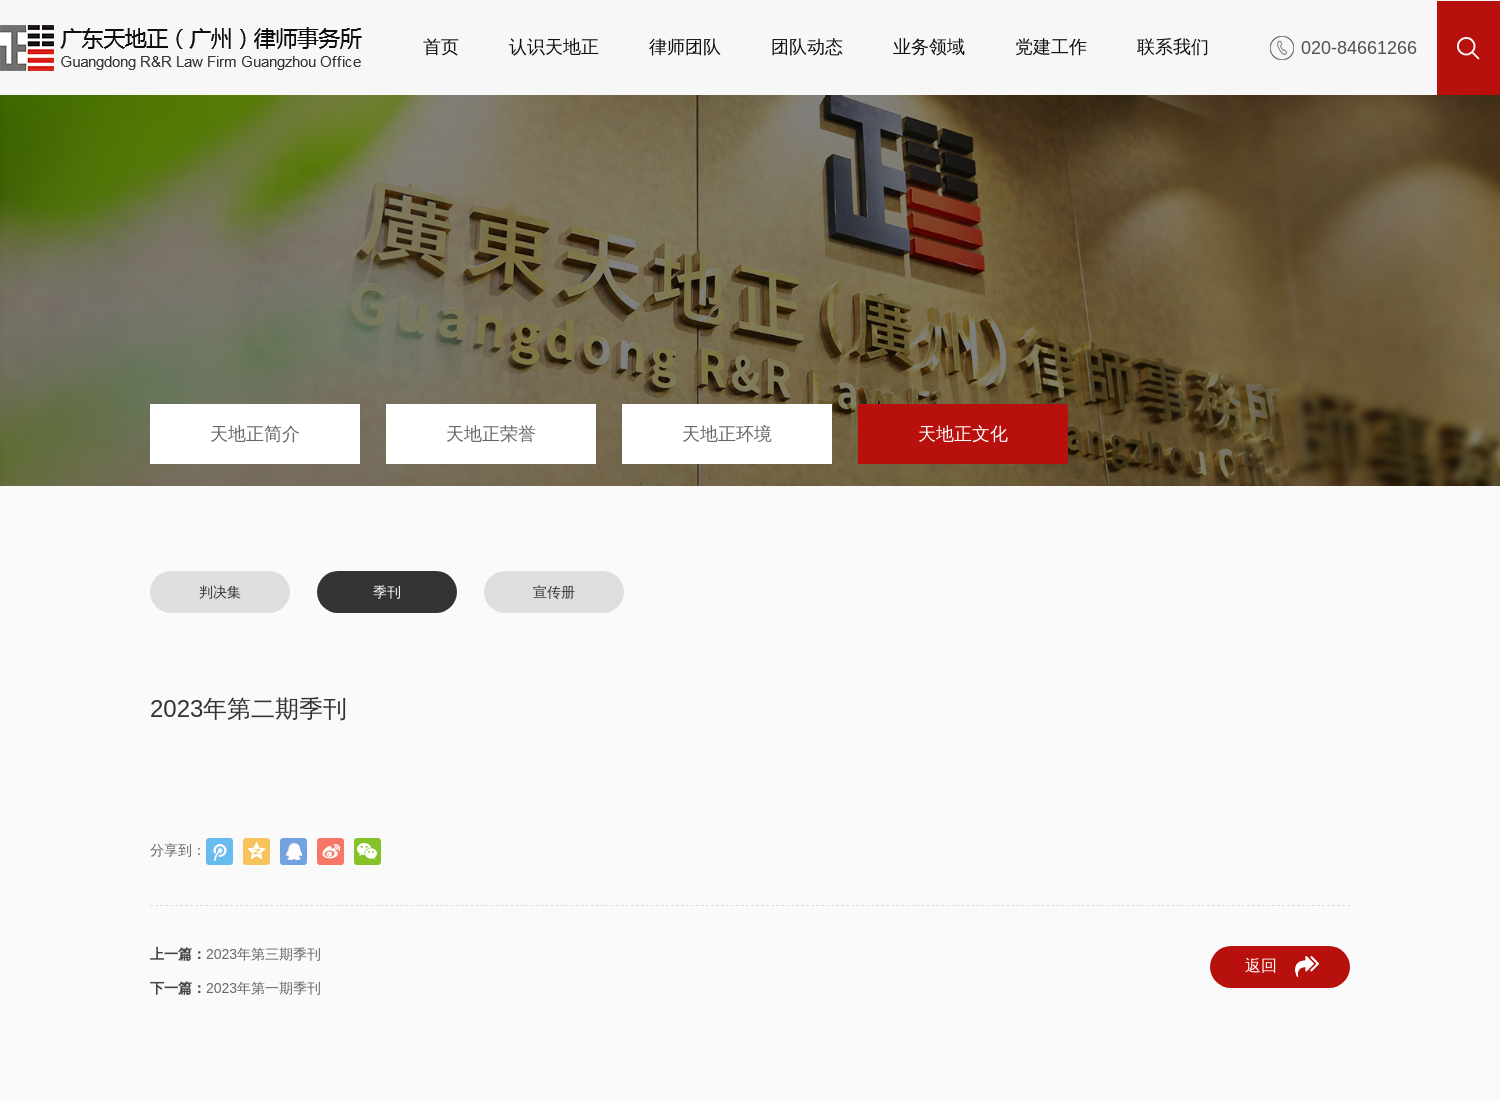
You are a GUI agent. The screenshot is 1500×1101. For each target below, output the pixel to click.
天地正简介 (255, 434)
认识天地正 (554, 47)
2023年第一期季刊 (235, 988)
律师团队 (685, 47)
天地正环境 (727, 434)
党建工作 (1051, 47)
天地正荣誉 (491, 434)
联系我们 (1173, 47)
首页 (441, 47)
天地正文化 (963, 434)
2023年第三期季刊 (235, 954)
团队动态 (807, 47)
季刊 (387, 592)
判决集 (220, 592)
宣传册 (554, 592)
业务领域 (929, 47)
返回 (1282, 966)
